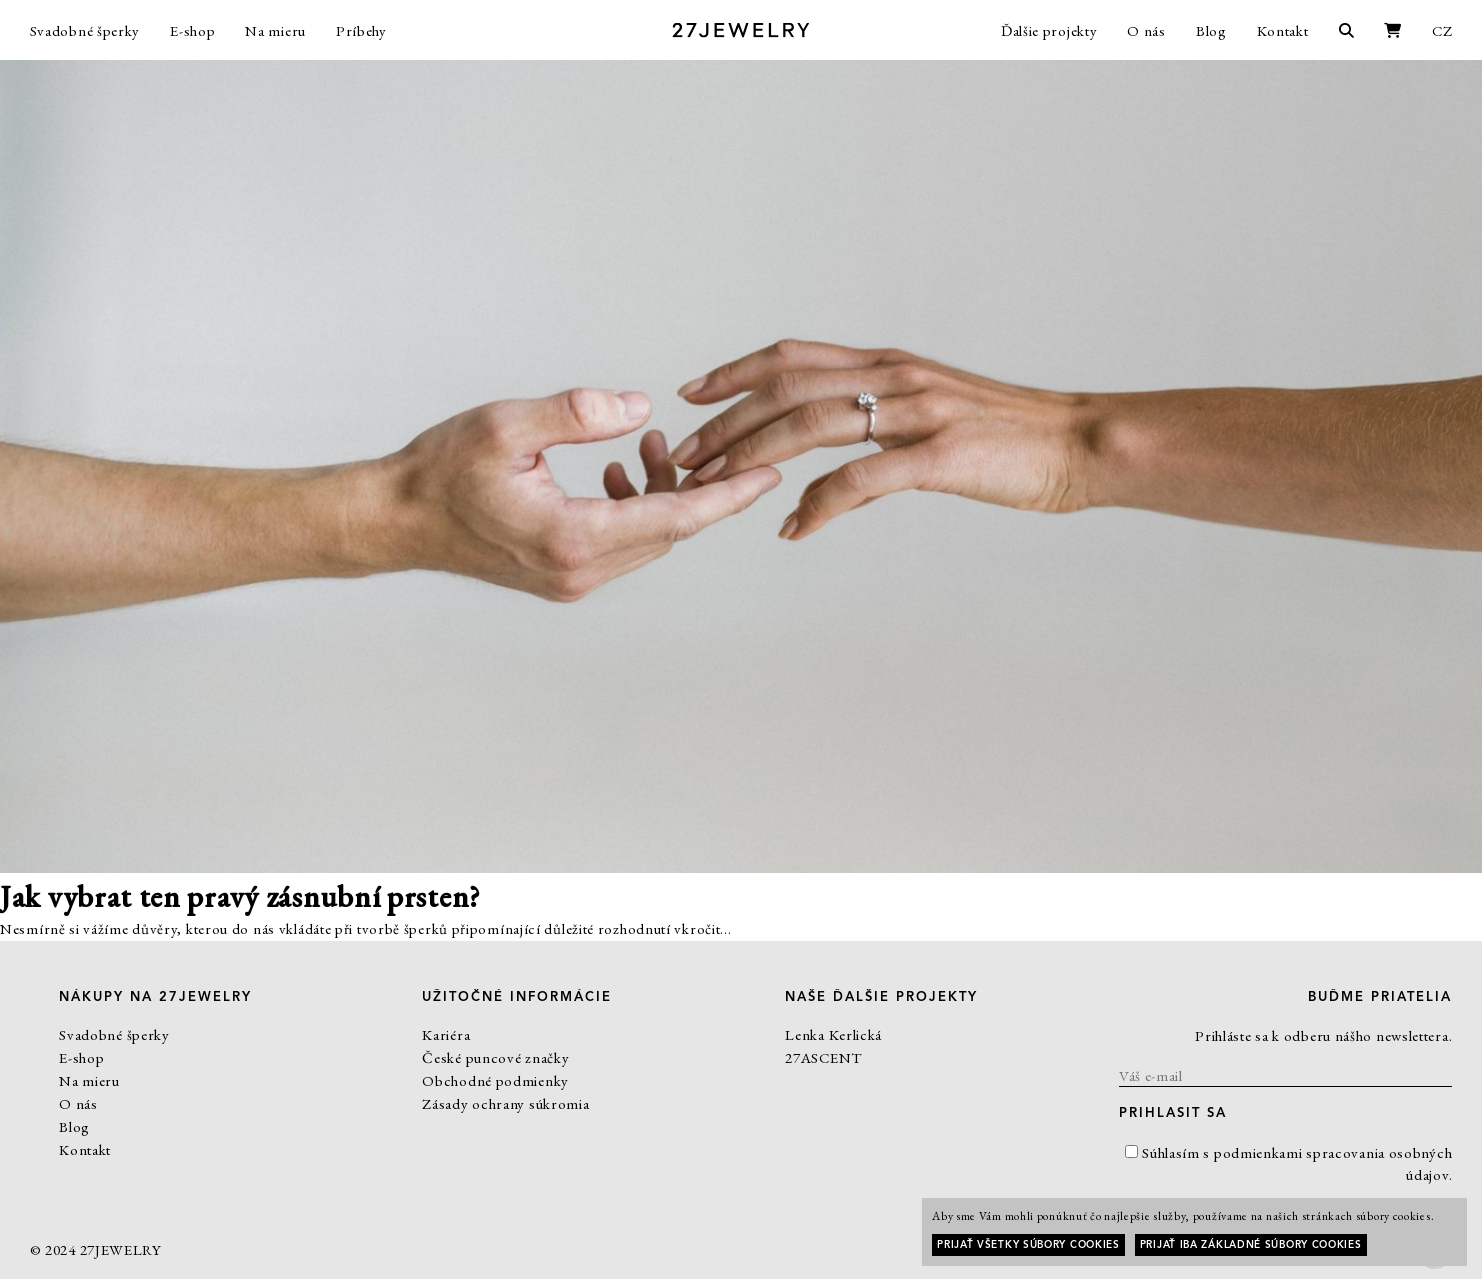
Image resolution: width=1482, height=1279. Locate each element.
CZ (1442, 30)
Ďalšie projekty (1049, 30)
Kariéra (446, 1034)
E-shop (192, 30)
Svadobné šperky (85, 30)
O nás (1146, 30)
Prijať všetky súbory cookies (1028, 1245)
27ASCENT (823, 1057)
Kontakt (1283, 30)
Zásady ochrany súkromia (505, 1103)
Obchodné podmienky (495, 1080)
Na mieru (275, 30)
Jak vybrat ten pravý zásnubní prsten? (240, 896)
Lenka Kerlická (833, 1034)
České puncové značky (495, 1057)
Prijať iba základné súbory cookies (1251, 1245)
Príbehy (361, 30)
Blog (1211, 30)
